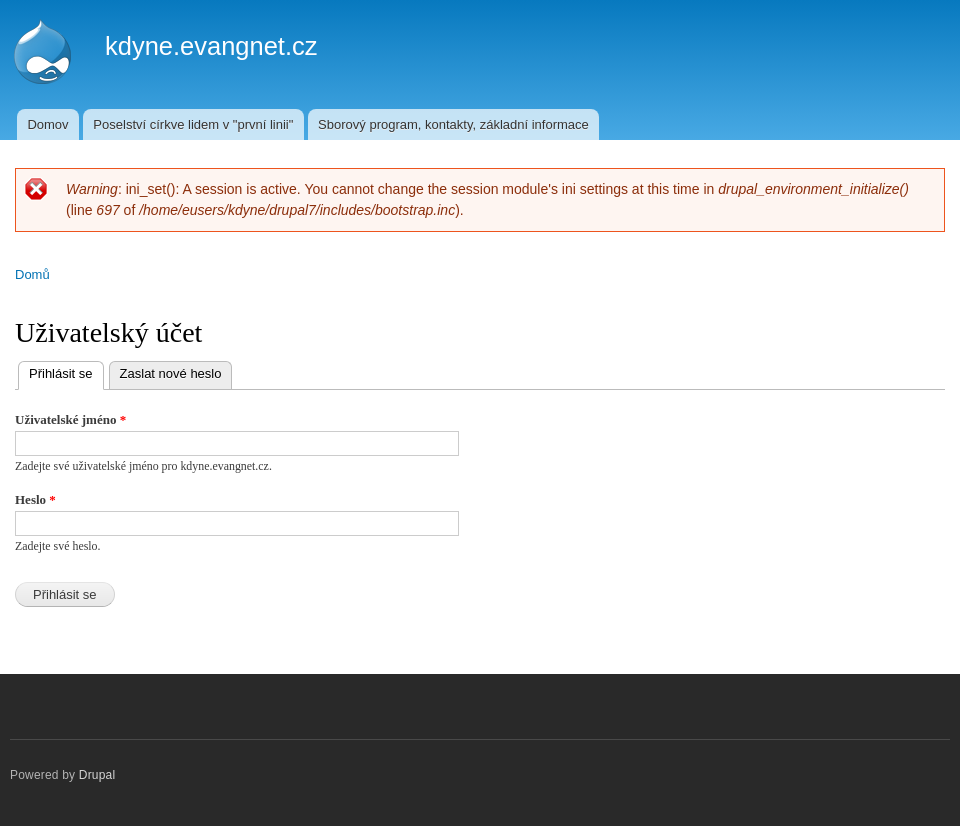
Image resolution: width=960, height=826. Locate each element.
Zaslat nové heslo (171, 373)
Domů (32, 274)
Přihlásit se (66, 371)
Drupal (97, 775)
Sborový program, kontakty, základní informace (453, 124)
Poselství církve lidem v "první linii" (193, 124)
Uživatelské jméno (70, 419)
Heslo (35, 499)
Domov (47, 124)
